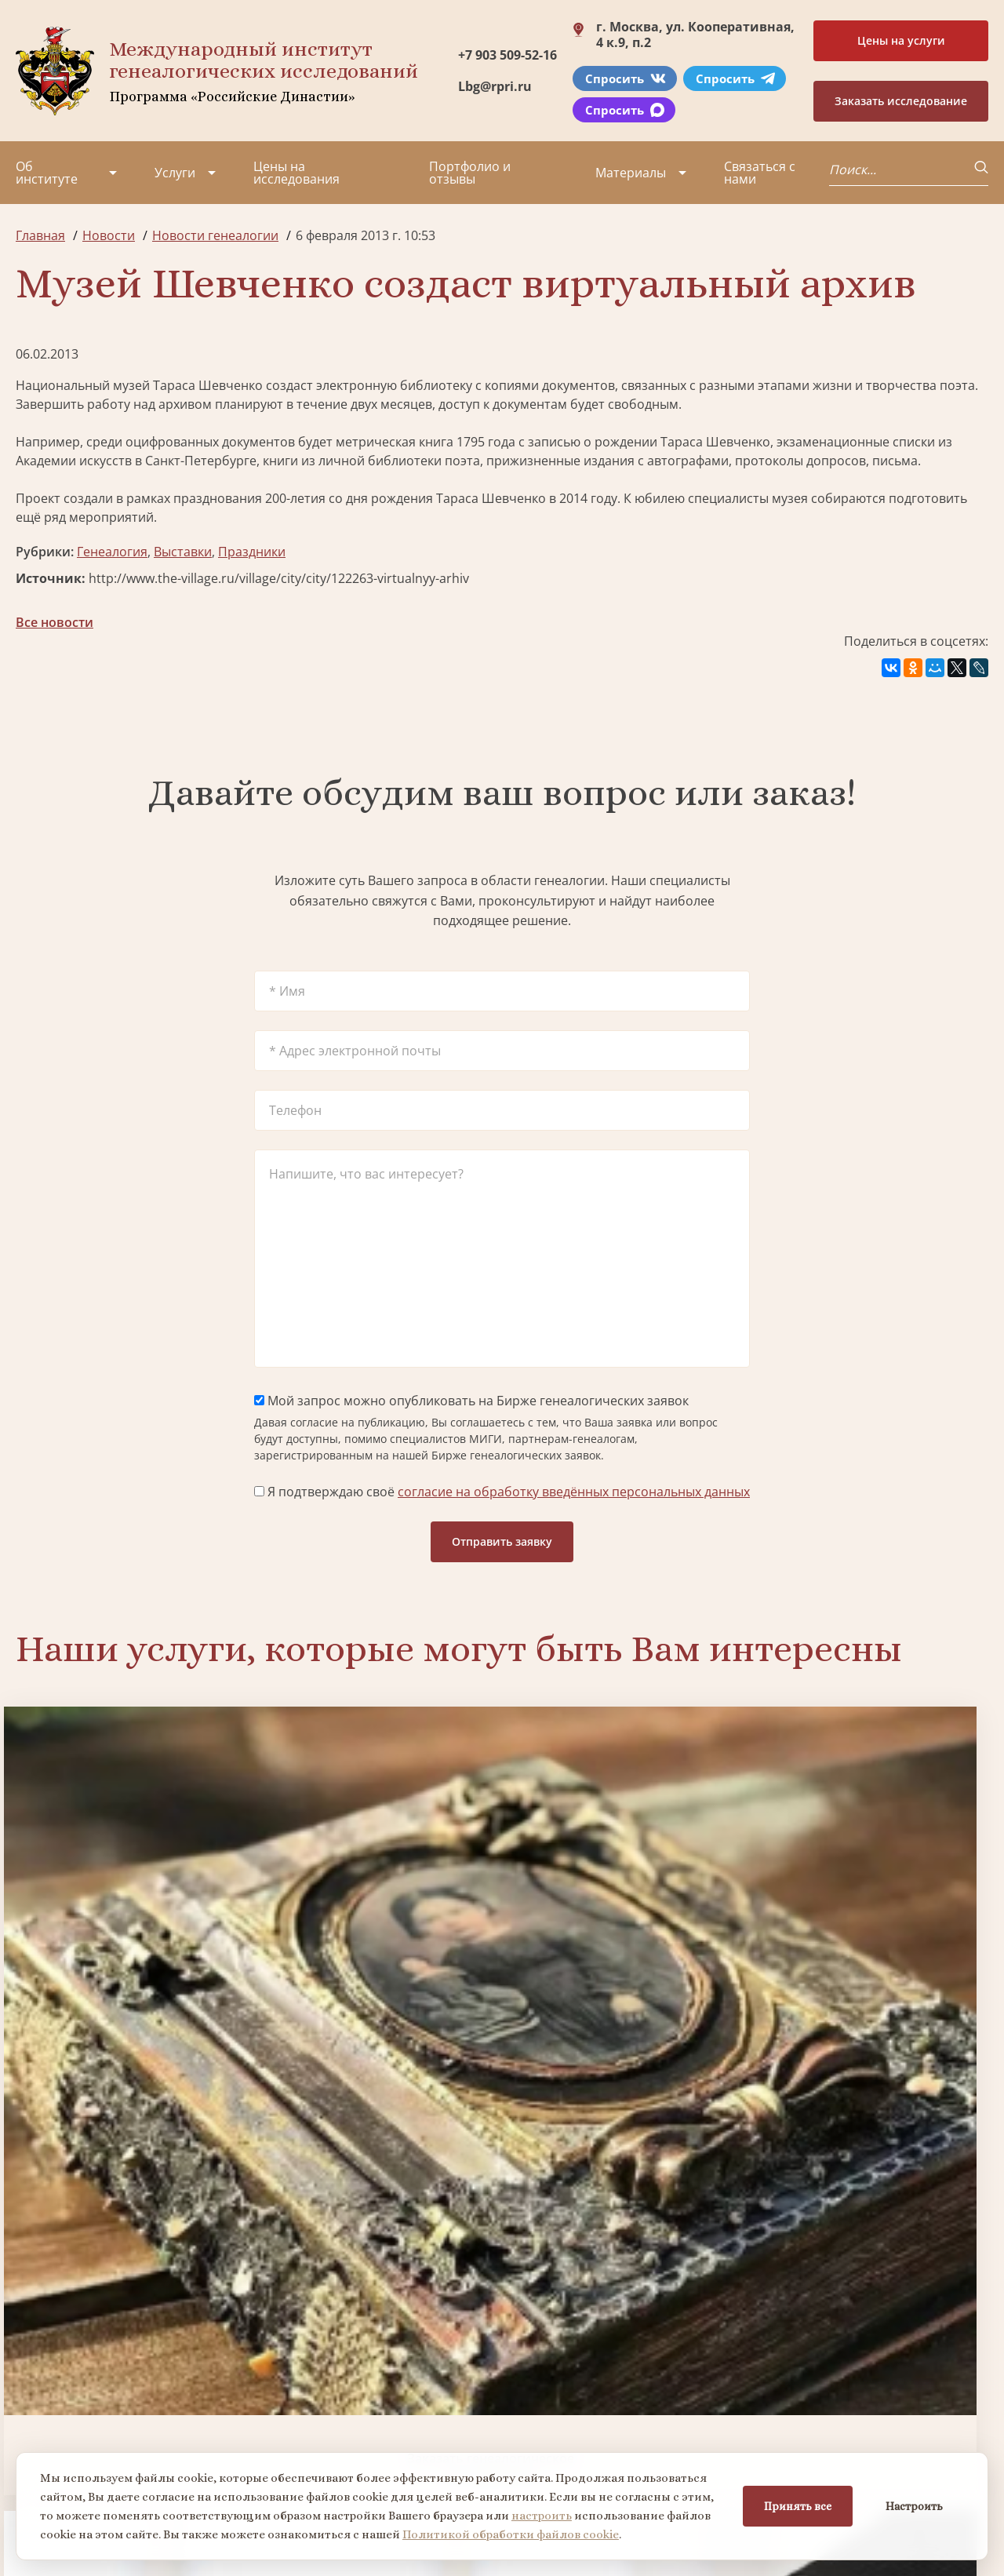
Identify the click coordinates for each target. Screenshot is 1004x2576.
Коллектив (48, 2401)
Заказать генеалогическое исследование (131, 1927)
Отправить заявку (502, 1541)
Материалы (630, 172)
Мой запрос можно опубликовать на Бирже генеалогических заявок (471, 1400)
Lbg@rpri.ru (495, 86)
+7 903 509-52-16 (507, 55)
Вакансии (149, 2401)
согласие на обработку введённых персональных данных (574, 1491)
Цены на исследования (296, 172)
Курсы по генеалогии (579, 2449)
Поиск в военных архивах (378, 2191)
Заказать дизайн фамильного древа (873, 2191)
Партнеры (151, 2345)
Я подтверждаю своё (502, 1491)
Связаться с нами (759, 172)
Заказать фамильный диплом (872, 1927)
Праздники (252, 551)
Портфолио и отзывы (470, 172)
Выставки (183, 551)
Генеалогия (112, 551)
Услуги (175, 172)
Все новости (54, 622)
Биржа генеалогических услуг (378, 1927)
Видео (34, 2430)
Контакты (149, 2430)
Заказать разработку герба (131, 2191)
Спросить (625, 78)
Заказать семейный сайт (625, 1926)
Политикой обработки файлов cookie (510, 2534)
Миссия (143, 2373)
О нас (32, 2345)
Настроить (914, 2506)
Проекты (43, 2373)
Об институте (47, 172)
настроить (541, 2516)
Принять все (797, 2506)
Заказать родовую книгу (625, 2191)
